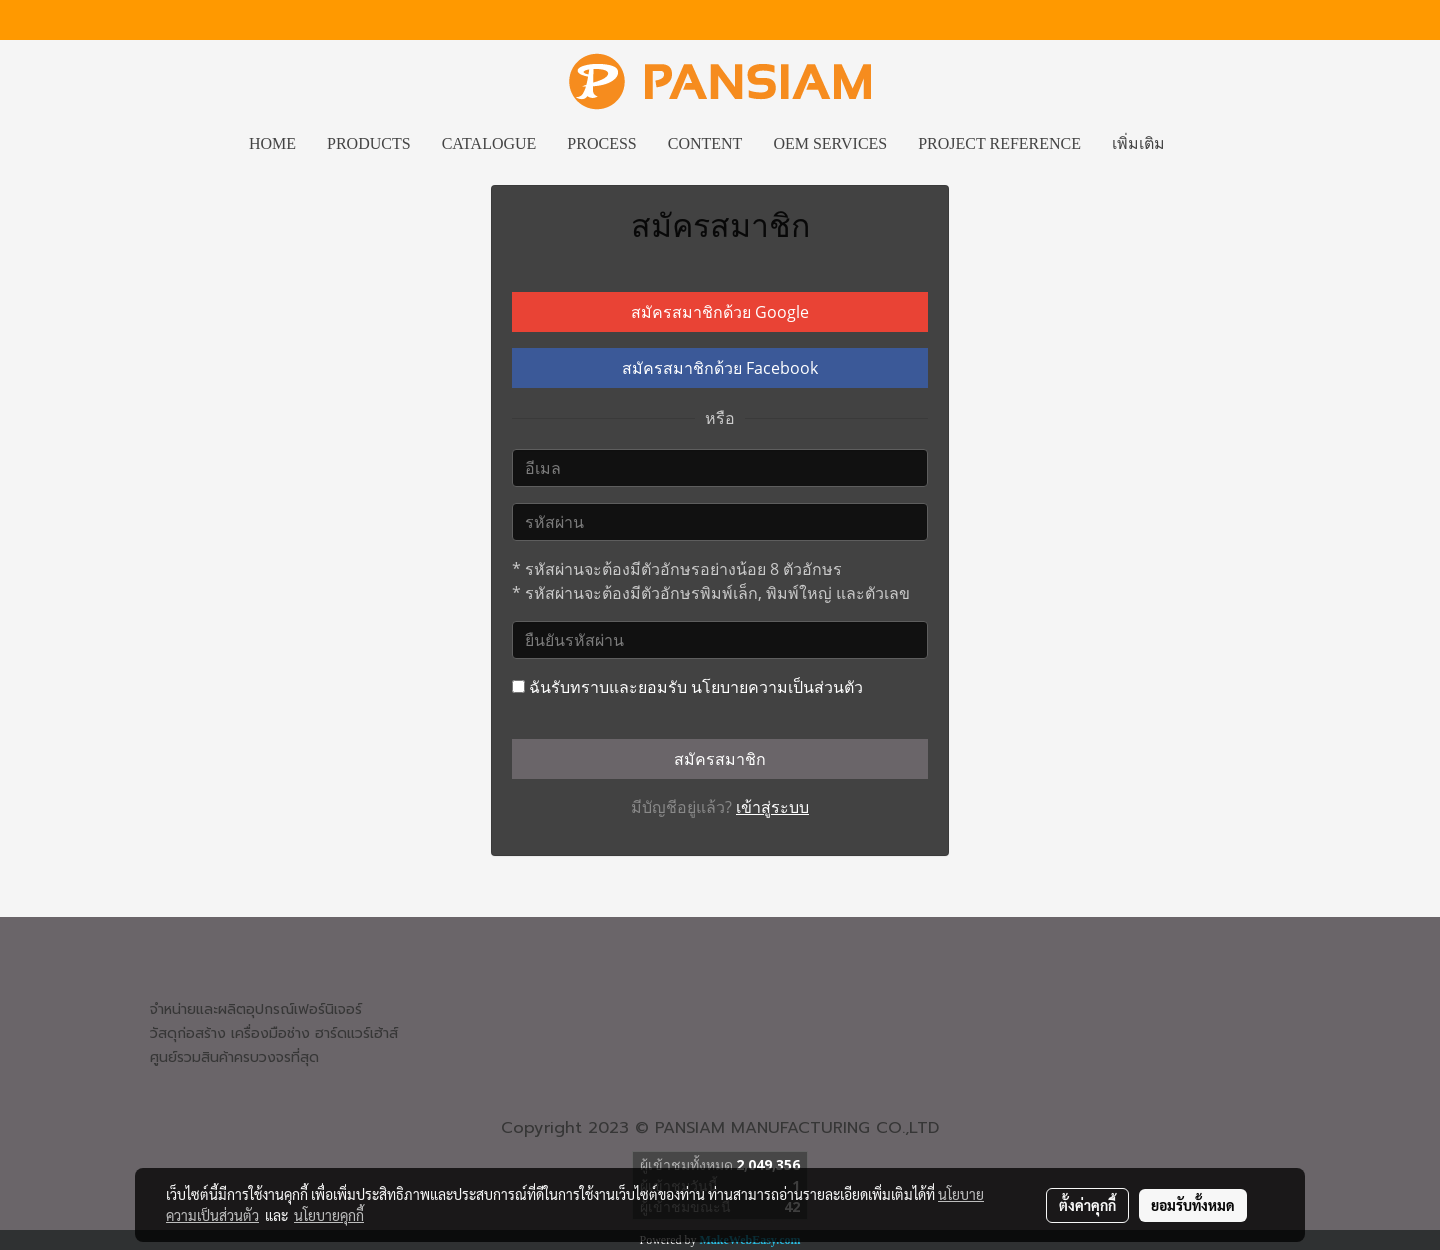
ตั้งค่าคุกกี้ (1087, 1205)
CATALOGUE (489, 143)
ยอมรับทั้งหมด (1193, 1205)
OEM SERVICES (830, 143)
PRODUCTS (369, 143)
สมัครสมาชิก (720, 759)
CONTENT (705, 143)
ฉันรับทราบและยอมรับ (687, 687)
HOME (272, 143)
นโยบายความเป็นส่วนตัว (777, 687)
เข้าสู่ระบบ (772, 807)
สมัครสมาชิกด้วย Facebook (720, 368)
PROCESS (601, 143)
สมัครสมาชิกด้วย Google (720, 312)
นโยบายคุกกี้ (329, 1215)
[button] (1198, 144)
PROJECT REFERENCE (999, 143)
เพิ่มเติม (1138, 143)
